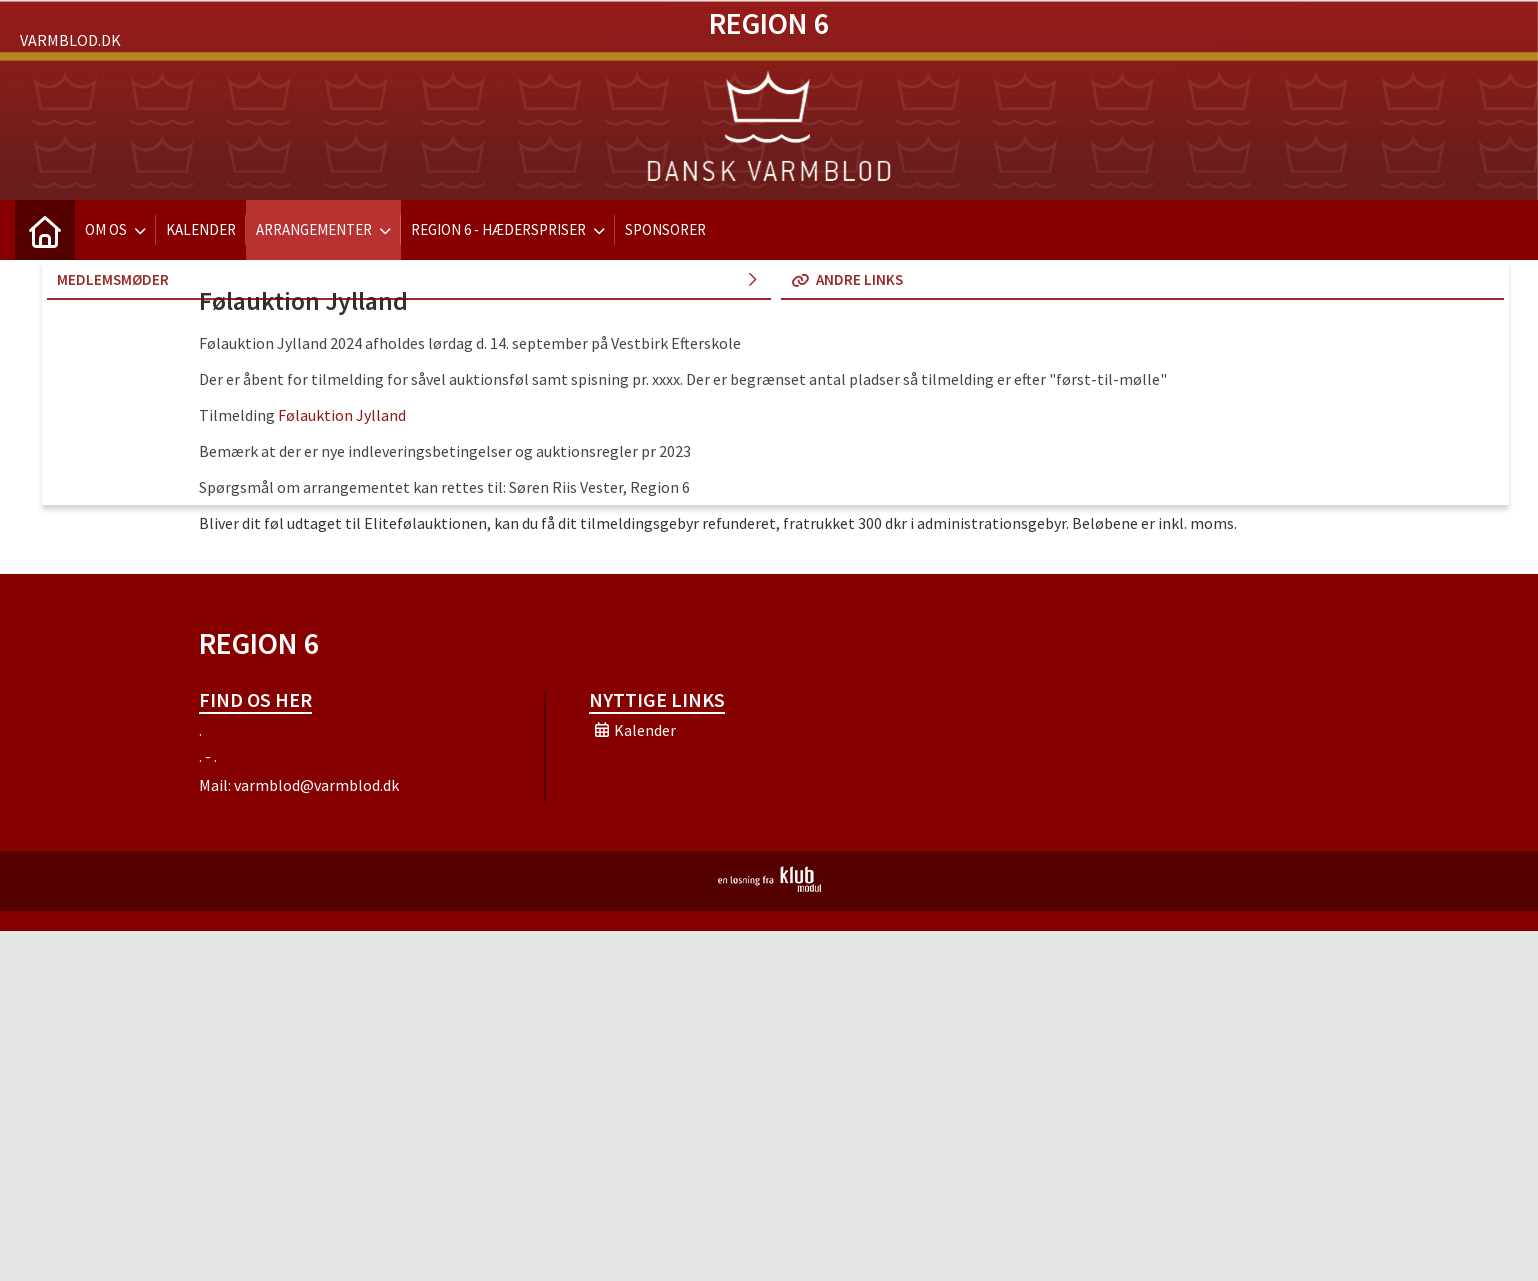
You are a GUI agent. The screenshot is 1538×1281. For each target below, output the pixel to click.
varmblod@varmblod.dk (316, 785)
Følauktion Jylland (342, 415)
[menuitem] (45, 230)
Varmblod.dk (70, 40)
